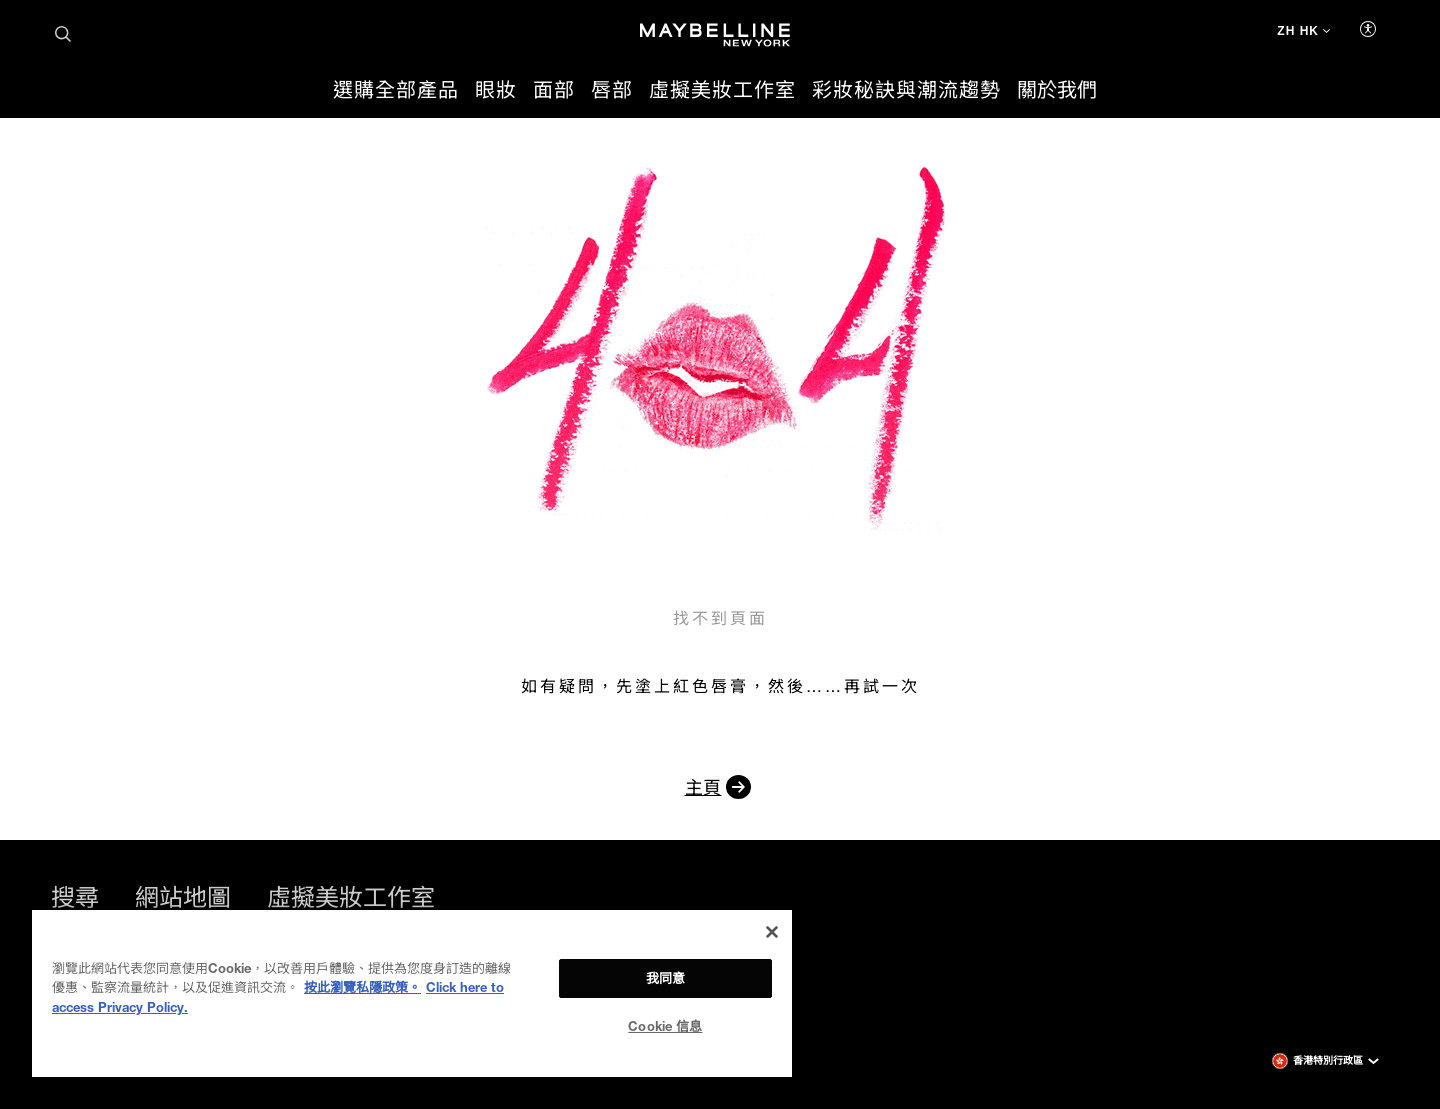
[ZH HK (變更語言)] (1303, 33)
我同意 (665, 978)
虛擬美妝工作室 (351, 897)
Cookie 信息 (665, 1026)
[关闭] (772, 932)
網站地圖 (183, 897)
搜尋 (75, 897)
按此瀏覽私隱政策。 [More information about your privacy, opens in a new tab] (362, 987)
